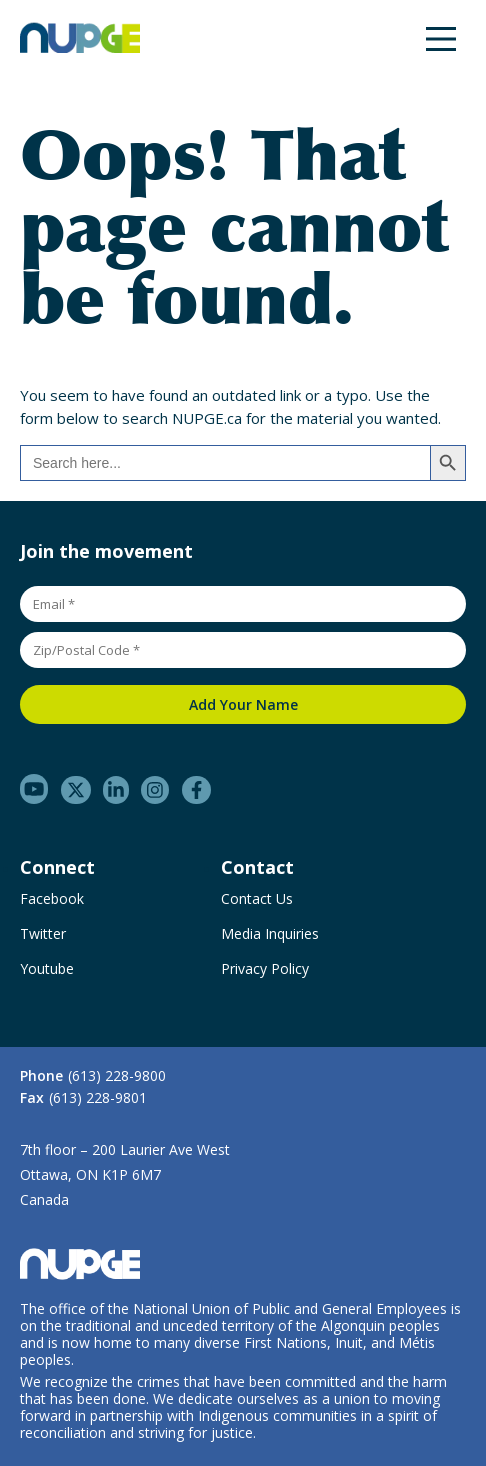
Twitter (43, 934)
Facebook (52, 899)
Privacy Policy (265, 969)
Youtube (47, 969)
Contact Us (257, 899)
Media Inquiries (270, 934)
